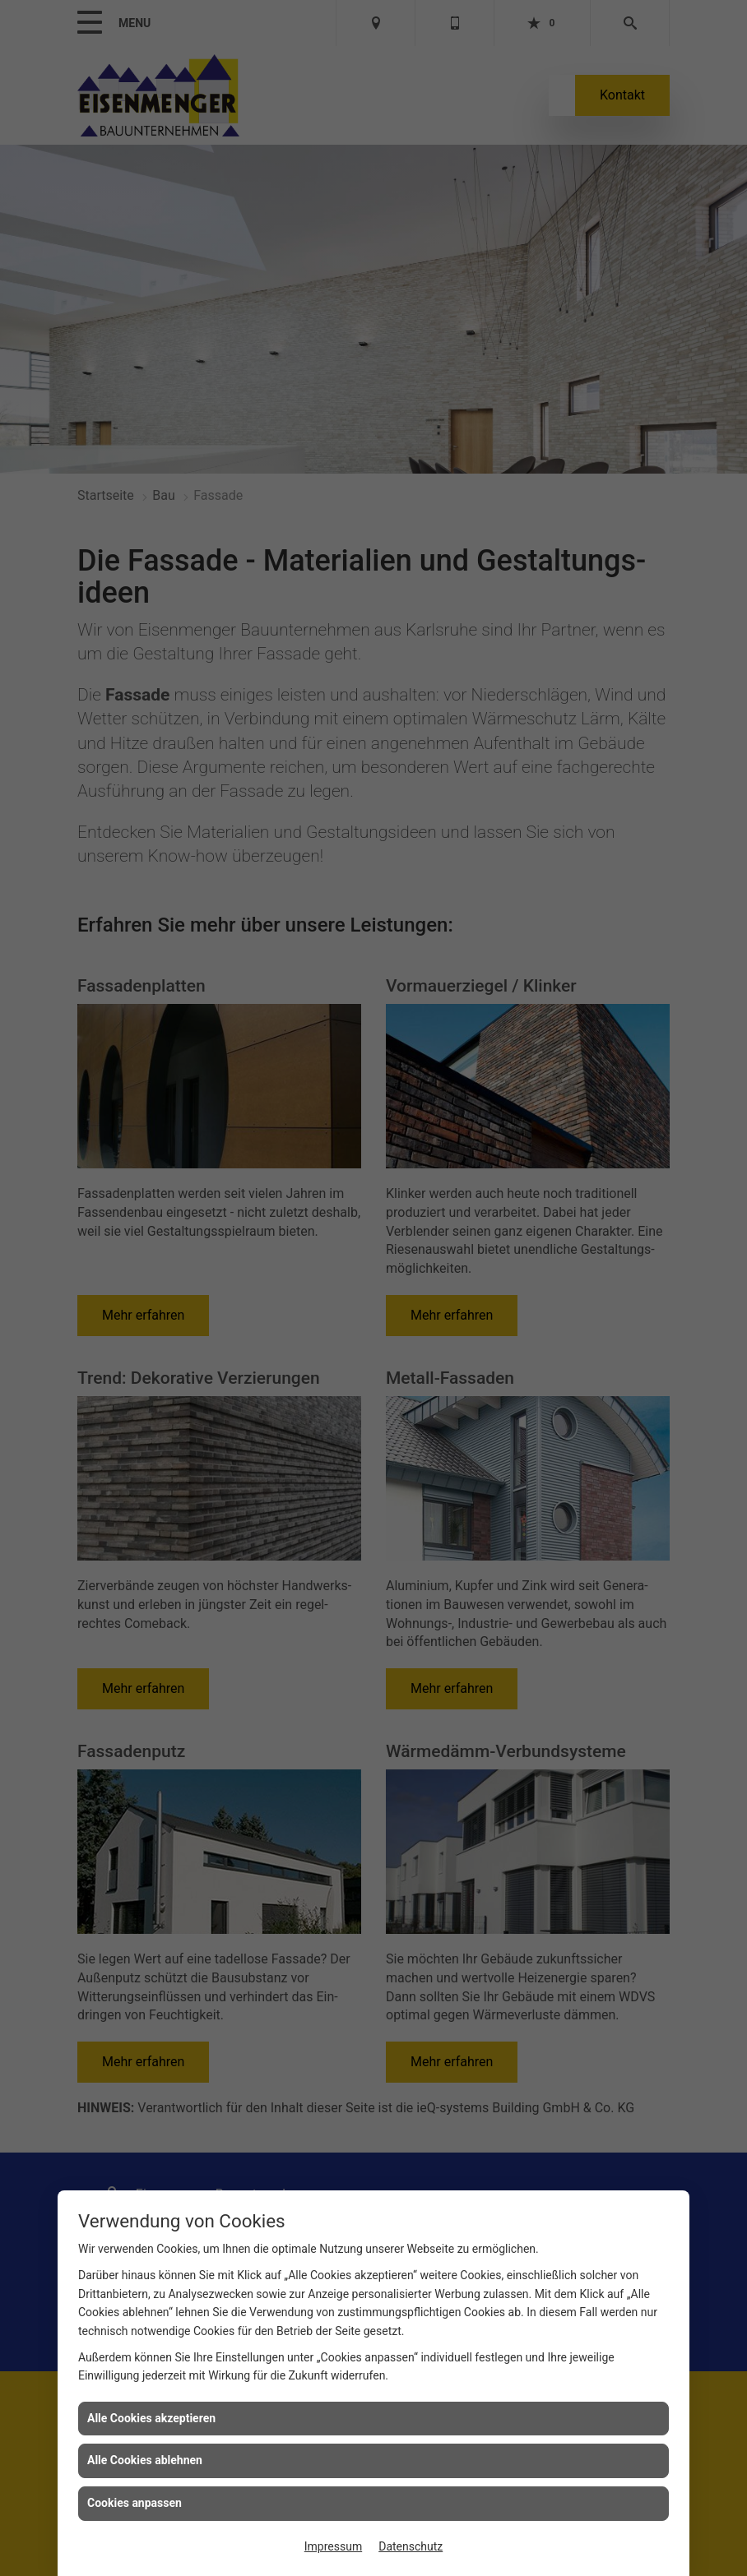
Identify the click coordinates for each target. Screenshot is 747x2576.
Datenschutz (410, 2546)
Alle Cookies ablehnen (144, 2460)
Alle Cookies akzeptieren (151, 2418)
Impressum (333, 2546)
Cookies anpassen (134, 2502)
